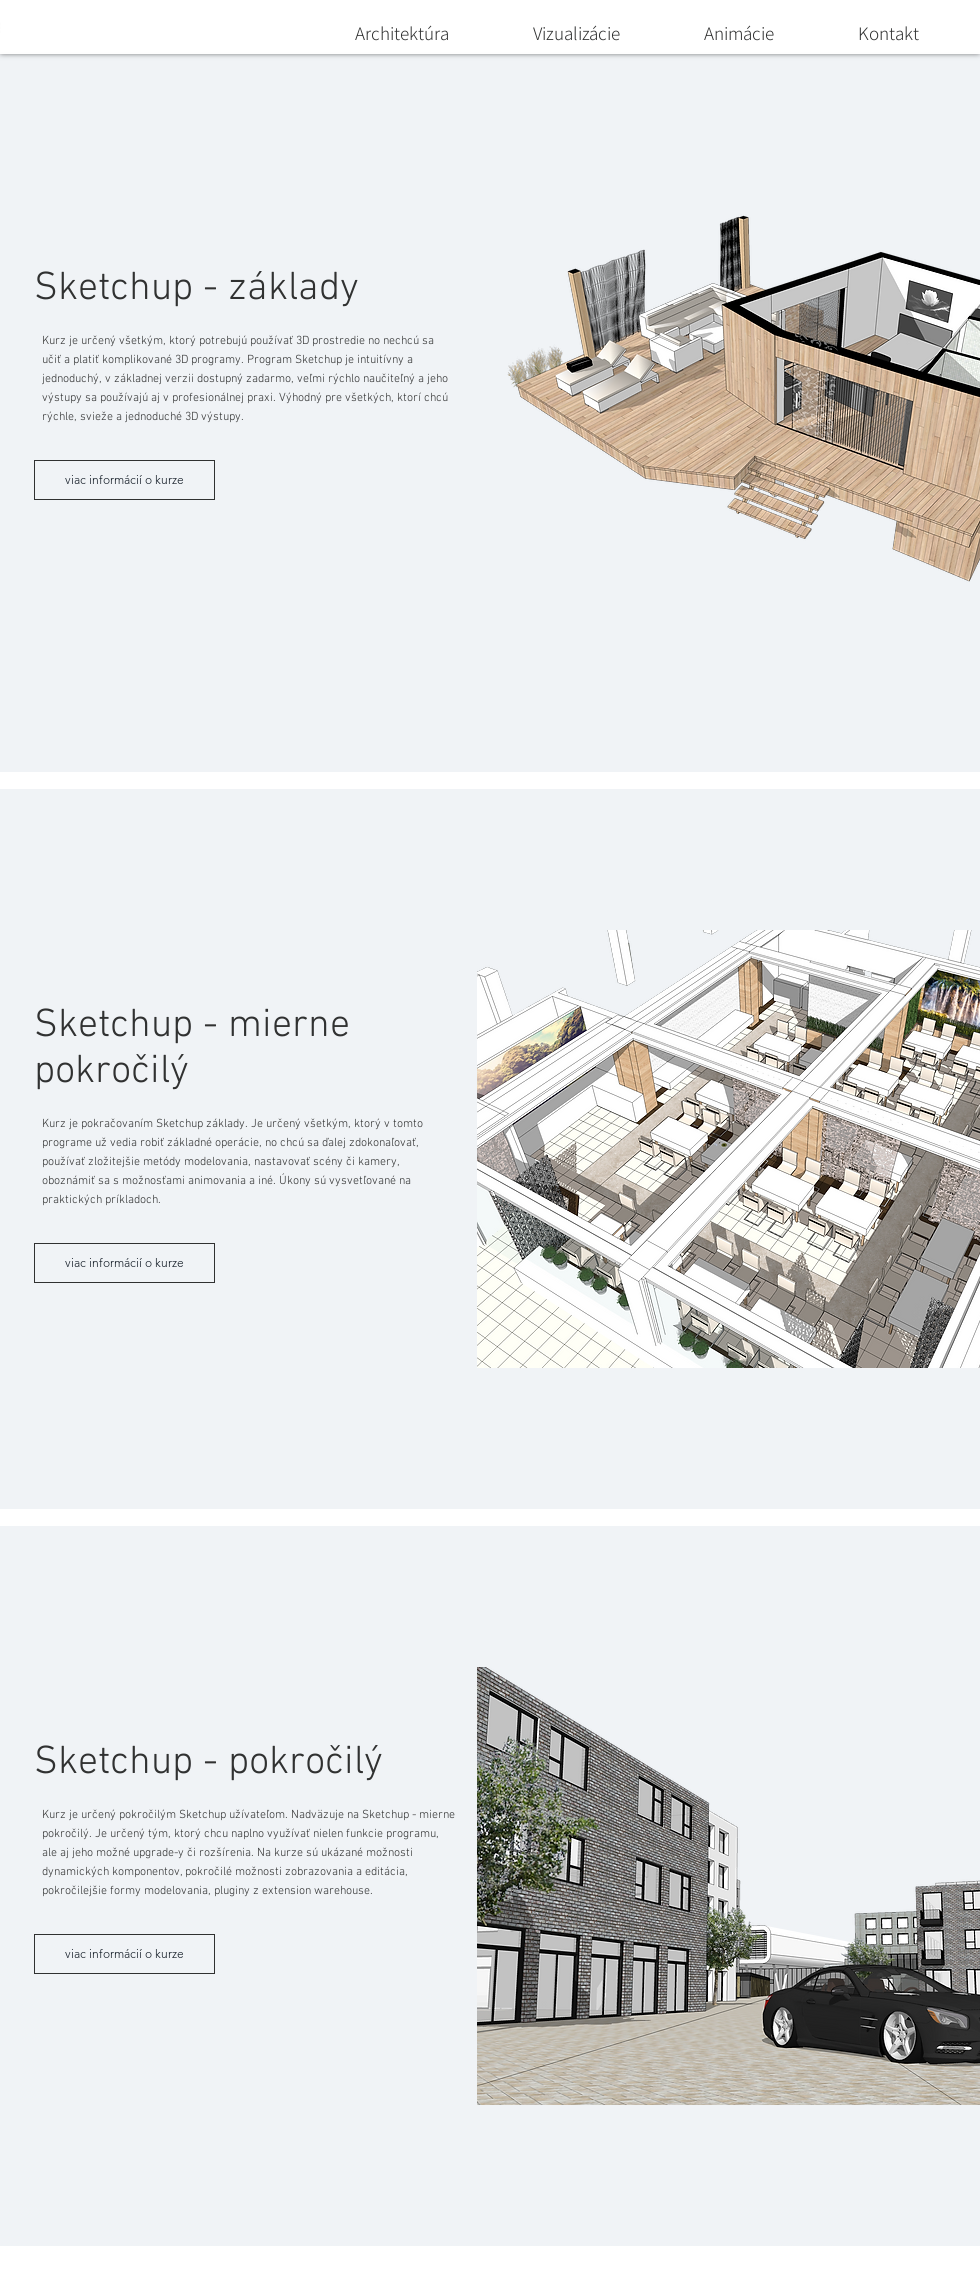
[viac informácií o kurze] (124, 480)
